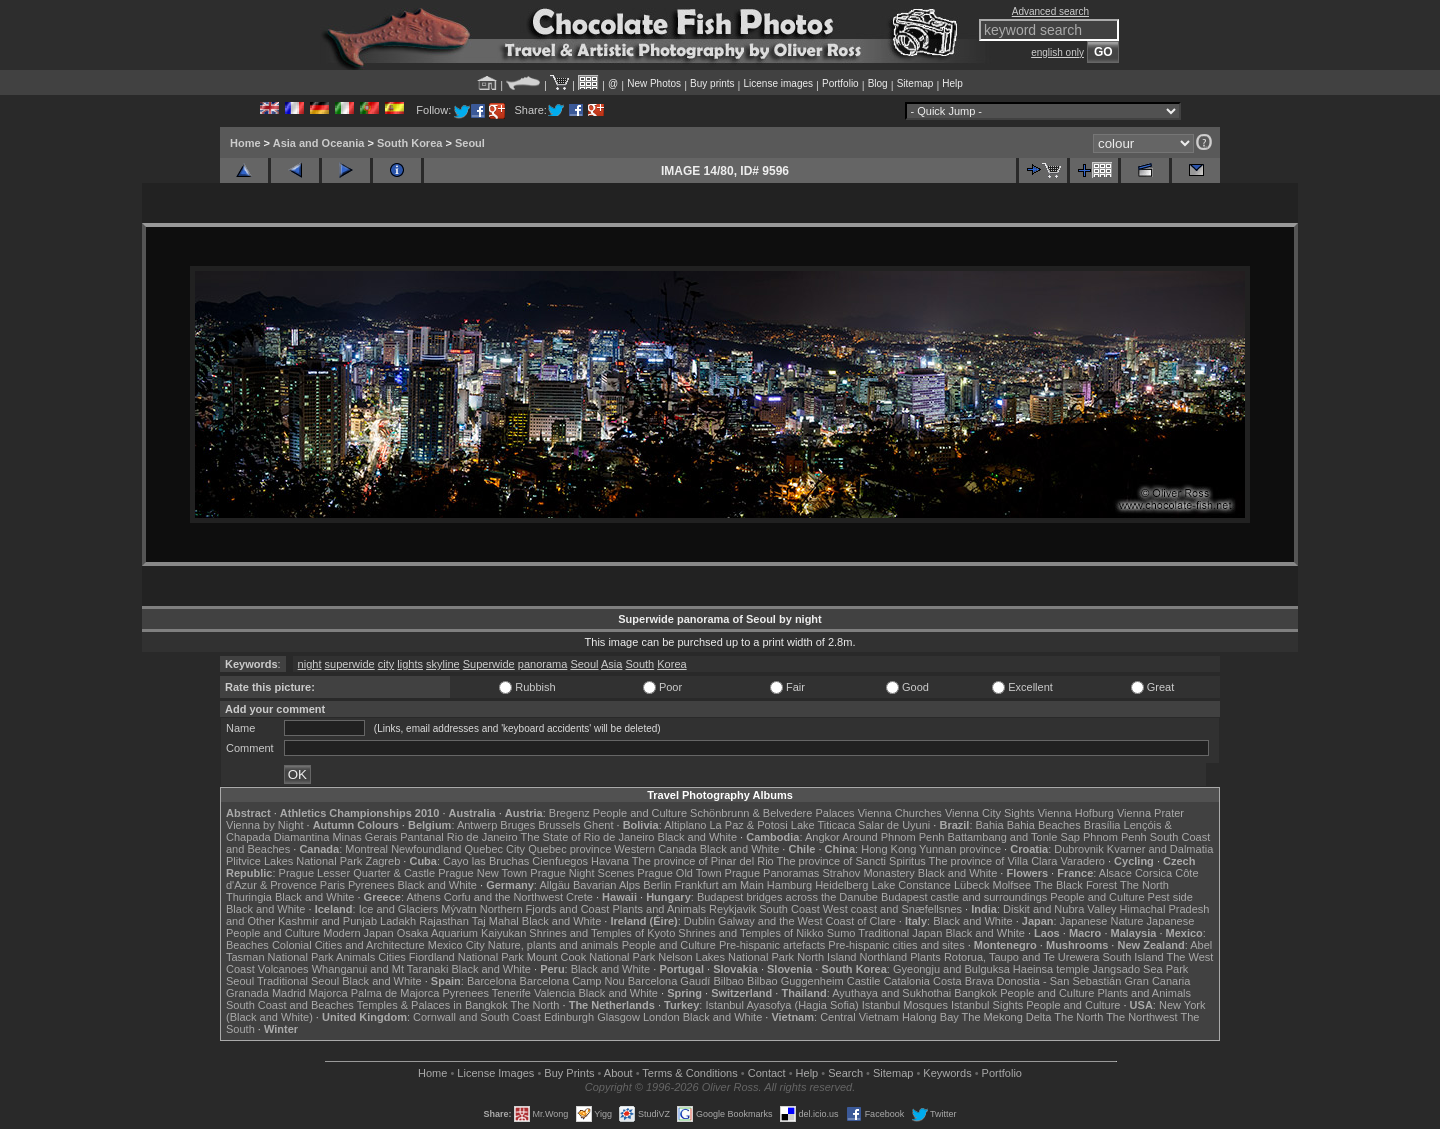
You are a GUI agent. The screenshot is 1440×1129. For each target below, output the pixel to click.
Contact (767, 1073)
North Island (826, 957)
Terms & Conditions (689, 1073)
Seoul (470, 143)
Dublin (699, 921)
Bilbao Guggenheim (795, 981)
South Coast (789, 909)
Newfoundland (426, 849)
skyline (443, 664)
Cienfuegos (560, 861)
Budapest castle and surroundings (964, 897)
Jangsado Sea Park (1140, 969)
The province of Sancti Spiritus (851, 861)
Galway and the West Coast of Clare (807, 921)
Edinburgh (569, 1017)
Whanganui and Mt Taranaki (380, 969)
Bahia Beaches (1044, 825)
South (639, 664)
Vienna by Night (264, 825)
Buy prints (712, 83)
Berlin (657, 885)
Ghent (599, 825)
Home (245, 143)
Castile (864, 981)
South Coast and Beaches (290, 1005)
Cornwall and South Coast (477, 1017)
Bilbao (728, 981)
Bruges (517, 825)
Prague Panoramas (772, 873)
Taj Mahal (495, 921)
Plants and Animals (659, 909)
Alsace (1115, 873)
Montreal (366, 849)
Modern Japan (358, 933)
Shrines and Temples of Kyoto (602, 933)
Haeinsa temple (1051, 969)
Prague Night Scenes (582, 873)
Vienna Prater (1150, 813)
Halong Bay (930, 1017)
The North (1144, 885)
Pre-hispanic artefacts (772, 945)
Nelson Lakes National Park (726, 957)
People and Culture (640, 813)
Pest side (1170, 897)
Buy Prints (569, 1073)
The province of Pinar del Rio (703, 861)
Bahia (990, 825)
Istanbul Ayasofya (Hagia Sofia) (781, 1005)
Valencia (554, 993)
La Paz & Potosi (749, 825)
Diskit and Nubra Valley (1060, 909)
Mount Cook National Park (591, 957)
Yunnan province (960, 849)
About (618, 1073)
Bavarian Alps (606, 885)
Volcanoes (283, 969)
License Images (495, 1073)
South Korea (409, 143)
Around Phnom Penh (893, 837)
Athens (423, 897)
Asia (611, 664)
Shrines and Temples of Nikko (750, 933)
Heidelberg (841, 885)
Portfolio (840, 83)
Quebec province (569, 849)
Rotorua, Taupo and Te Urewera (1022, 957)
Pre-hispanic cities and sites (896, 945)
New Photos (654, 83)
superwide (350, 664)
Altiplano (685, 825)
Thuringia (249, 897)
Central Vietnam (859, 1017)
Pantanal (421, 837)
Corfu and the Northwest (503, 897)
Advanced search (1050, 11)
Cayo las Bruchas (486, 861)
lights (410, 664)
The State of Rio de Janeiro (588, 837)
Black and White (697, 837)
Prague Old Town (679, 873)
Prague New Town (482, 873)
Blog (878, 83)
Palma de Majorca (395, 993)
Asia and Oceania (319, 143)
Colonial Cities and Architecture (348, 945)
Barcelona (492, 981)
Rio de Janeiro (482, 837)
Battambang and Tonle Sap (1013, 837)
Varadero (1082, 861)
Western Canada (655, 849)
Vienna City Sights (990, 813)
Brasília (1102, 825)
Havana (610, 861)
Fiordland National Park (466, 957)
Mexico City (456, 945)
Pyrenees (371, 885)
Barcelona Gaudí (669, 981)
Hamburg (789, 885)
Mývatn (458, 909)
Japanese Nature (1102, 921)
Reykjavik (732, 909)
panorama (543, 664)
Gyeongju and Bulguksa (951, 969)
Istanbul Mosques (905, 1005)
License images (778, 83)
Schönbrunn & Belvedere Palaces (772, 813)
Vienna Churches (900, 813)
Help (952, 83)
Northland (884, 957)
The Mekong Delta (1007, 1017)
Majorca (328, 993)
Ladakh (398, 921)
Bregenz (569, 813)
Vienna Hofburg (1076, 813)
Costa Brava (963, 981)
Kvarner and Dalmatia (1160, 849)
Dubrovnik (1079, 849)
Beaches (247, 945)
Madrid (289, 993)
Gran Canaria (1157, 981)
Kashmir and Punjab (327, 921)
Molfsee (1012, 885)
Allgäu (554, 885)
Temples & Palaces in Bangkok (432, 1005)
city (386, 664)
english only (1057, 52)
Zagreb (382, 861)
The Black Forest (1075, 885)
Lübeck (971, 885)
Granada (247, 993)
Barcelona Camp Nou (572, 981)
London (661, 1017)
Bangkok (975, 993)
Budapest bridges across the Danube (787, 897)
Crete (579, 897)
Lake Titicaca (823, 825)
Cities (392, 957)
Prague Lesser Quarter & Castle (357, 873)
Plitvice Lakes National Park (294, 861)
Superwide (489, 664)
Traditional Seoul (298, 981)
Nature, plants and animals (553, 945)
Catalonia (906, 981)
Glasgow (618, 1017)
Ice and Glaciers (398, 909)
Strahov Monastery (868, 873)
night (310, 664)
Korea (671, 664)
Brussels (559, 825)
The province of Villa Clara (993, 861)
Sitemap (915, 83)
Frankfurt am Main (719, 885)
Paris (332, 885)
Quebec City (495, 849)
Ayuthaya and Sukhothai (891, 993)
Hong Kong (888, 849)
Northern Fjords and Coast (545, 909)
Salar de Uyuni (894, 825)
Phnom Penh (1115, 837)
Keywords (947, 1073)
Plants (925, 957)
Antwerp (477, 825)
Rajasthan (444, 921)
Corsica (1153, 873)
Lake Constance (911, 885)
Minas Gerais (364, 837)
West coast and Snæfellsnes (892, 909)
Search (845, 1073)
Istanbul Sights (987, 1005)
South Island (1133, 957)
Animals (355, 957)
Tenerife (511, 993)
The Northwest (1142, 1017)
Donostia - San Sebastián (1059, 981)
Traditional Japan (900, 933)
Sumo (841, 933)
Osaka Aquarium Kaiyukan (462, 933)
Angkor (822, 837)
